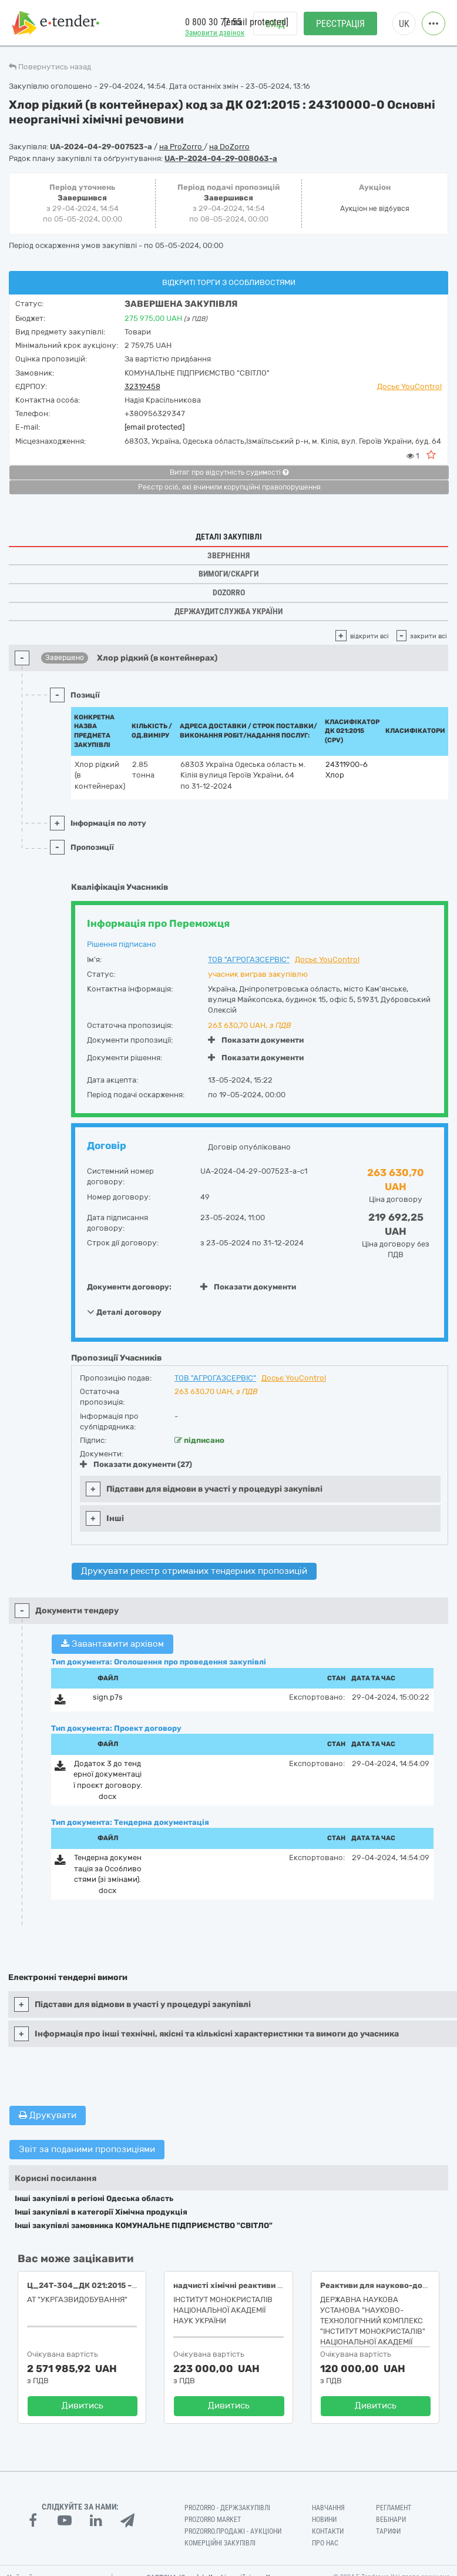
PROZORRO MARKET (212, 2519)
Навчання (328, 2508)
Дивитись (82, 2405)
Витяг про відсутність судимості (229, 472)
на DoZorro (229, 146)
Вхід (275, 23)
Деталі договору (124, 1312)
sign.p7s (108, 1697)
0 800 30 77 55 (213, 22)
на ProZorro (181, 146)
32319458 (142, 386)
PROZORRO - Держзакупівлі (227, 2508)
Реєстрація (340, 23)
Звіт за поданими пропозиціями (87, 2149)
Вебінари (391, 2519)
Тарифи (388, 2531)
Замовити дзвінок (214, 32)
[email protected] (154, 427)
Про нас (325, 2543)
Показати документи (256, 1040)
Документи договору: (129, 1286)
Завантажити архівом (112, 1644)
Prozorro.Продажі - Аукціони (232, 2531)
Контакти (328, 2531)
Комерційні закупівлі (220, 2543)
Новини (324, 2519)
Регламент (393, 2508)
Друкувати (47, 2115)
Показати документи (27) (136, 1464)
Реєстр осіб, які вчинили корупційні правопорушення (229, 487)
